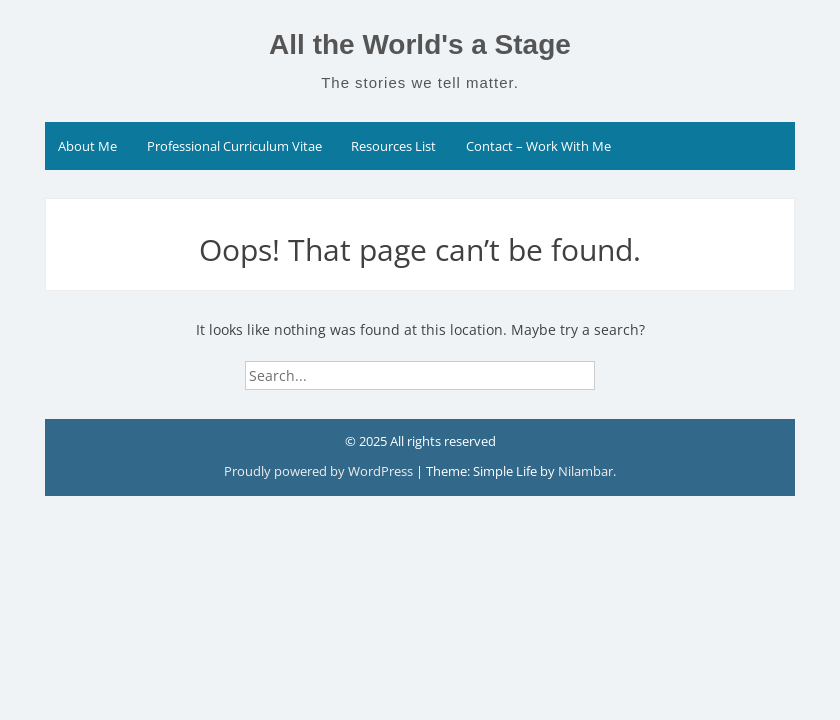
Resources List (393, 146)
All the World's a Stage (420, 44)
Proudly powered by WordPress (318, 471)
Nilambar (585, 471)
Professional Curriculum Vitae (234, 146)
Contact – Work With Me (538, 146)
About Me (87, 146)
